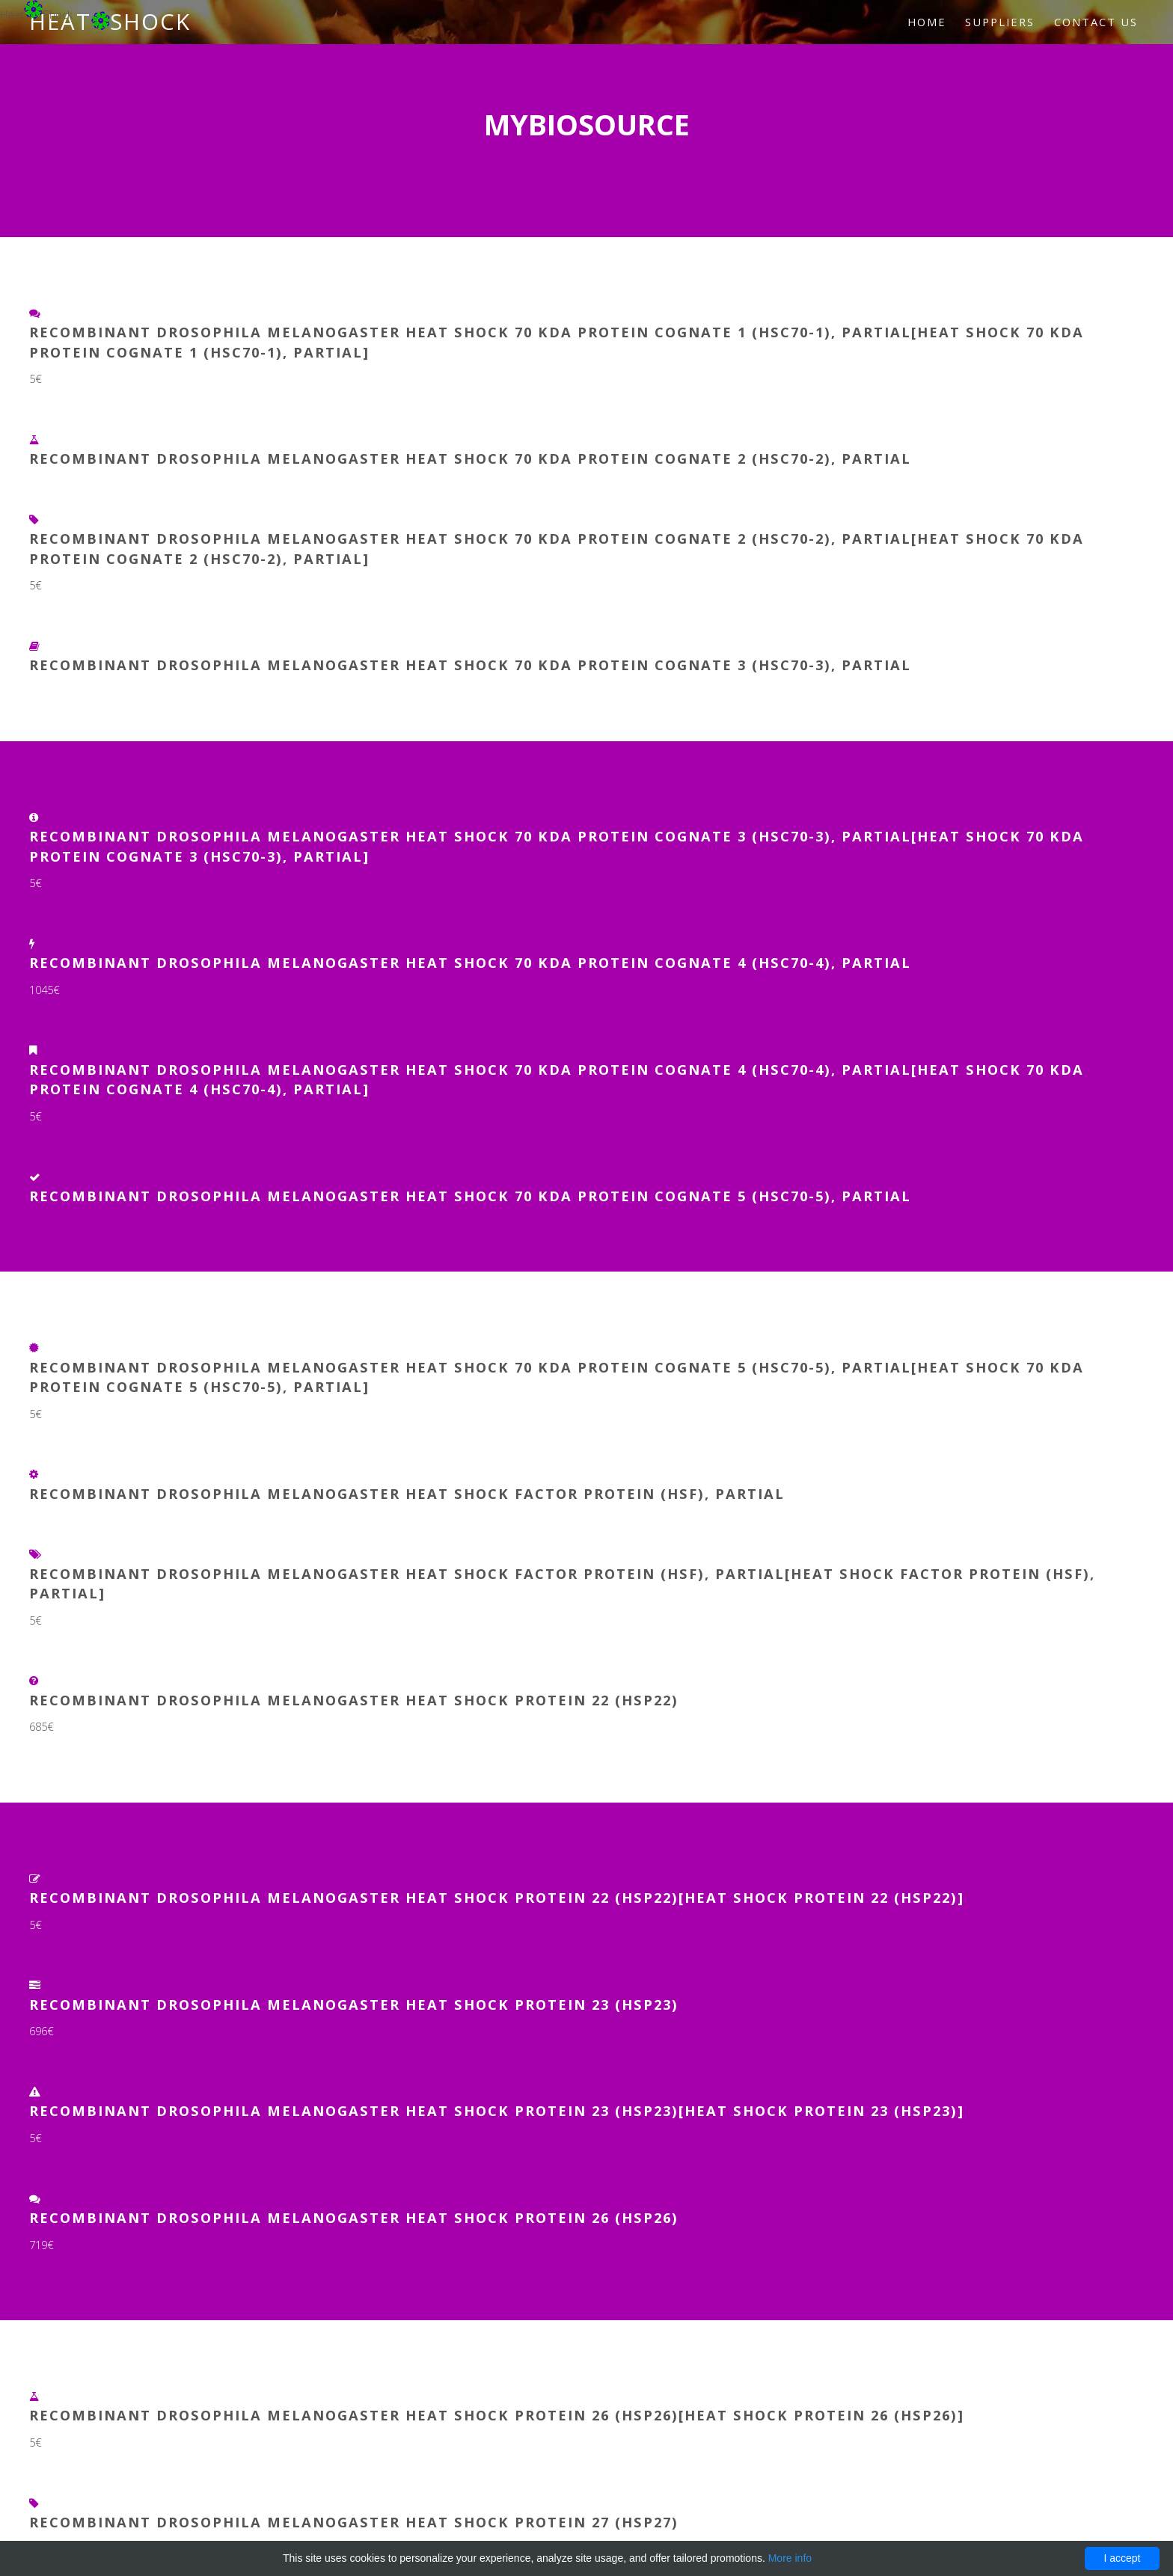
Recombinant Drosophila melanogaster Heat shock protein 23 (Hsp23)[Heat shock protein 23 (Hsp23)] (496, 2110)
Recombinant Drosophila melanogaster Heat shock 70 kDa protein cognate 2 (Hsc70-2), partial (470, 458)
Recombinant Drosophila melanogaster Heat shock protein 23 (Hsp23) (354, 2004)
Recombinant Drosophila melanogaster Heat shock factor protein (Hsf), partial (407, 1493)
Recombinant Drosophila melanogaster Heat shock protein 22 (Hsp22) (354, 1699)
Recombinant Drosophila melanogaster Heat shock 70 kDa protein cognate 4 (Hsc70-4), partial (470, 962)
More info (790, 2558)
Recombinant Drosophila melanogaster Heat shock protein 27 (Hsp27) (354, 2521)
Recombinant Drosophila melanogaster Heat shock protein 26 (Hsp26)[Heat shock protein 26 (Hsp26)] (496, 2414)
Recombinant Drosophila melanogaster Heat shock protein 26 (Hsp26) (354, 2217)
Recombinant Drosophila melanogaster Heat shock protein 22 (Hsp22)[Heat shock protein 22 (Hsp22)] (496, 1897)
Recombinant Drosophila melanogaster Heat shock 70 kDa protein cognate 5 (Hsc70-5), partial (470, 1195)
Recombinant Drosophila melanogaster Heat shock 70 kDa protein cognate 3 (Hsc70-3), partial (470, 664)
